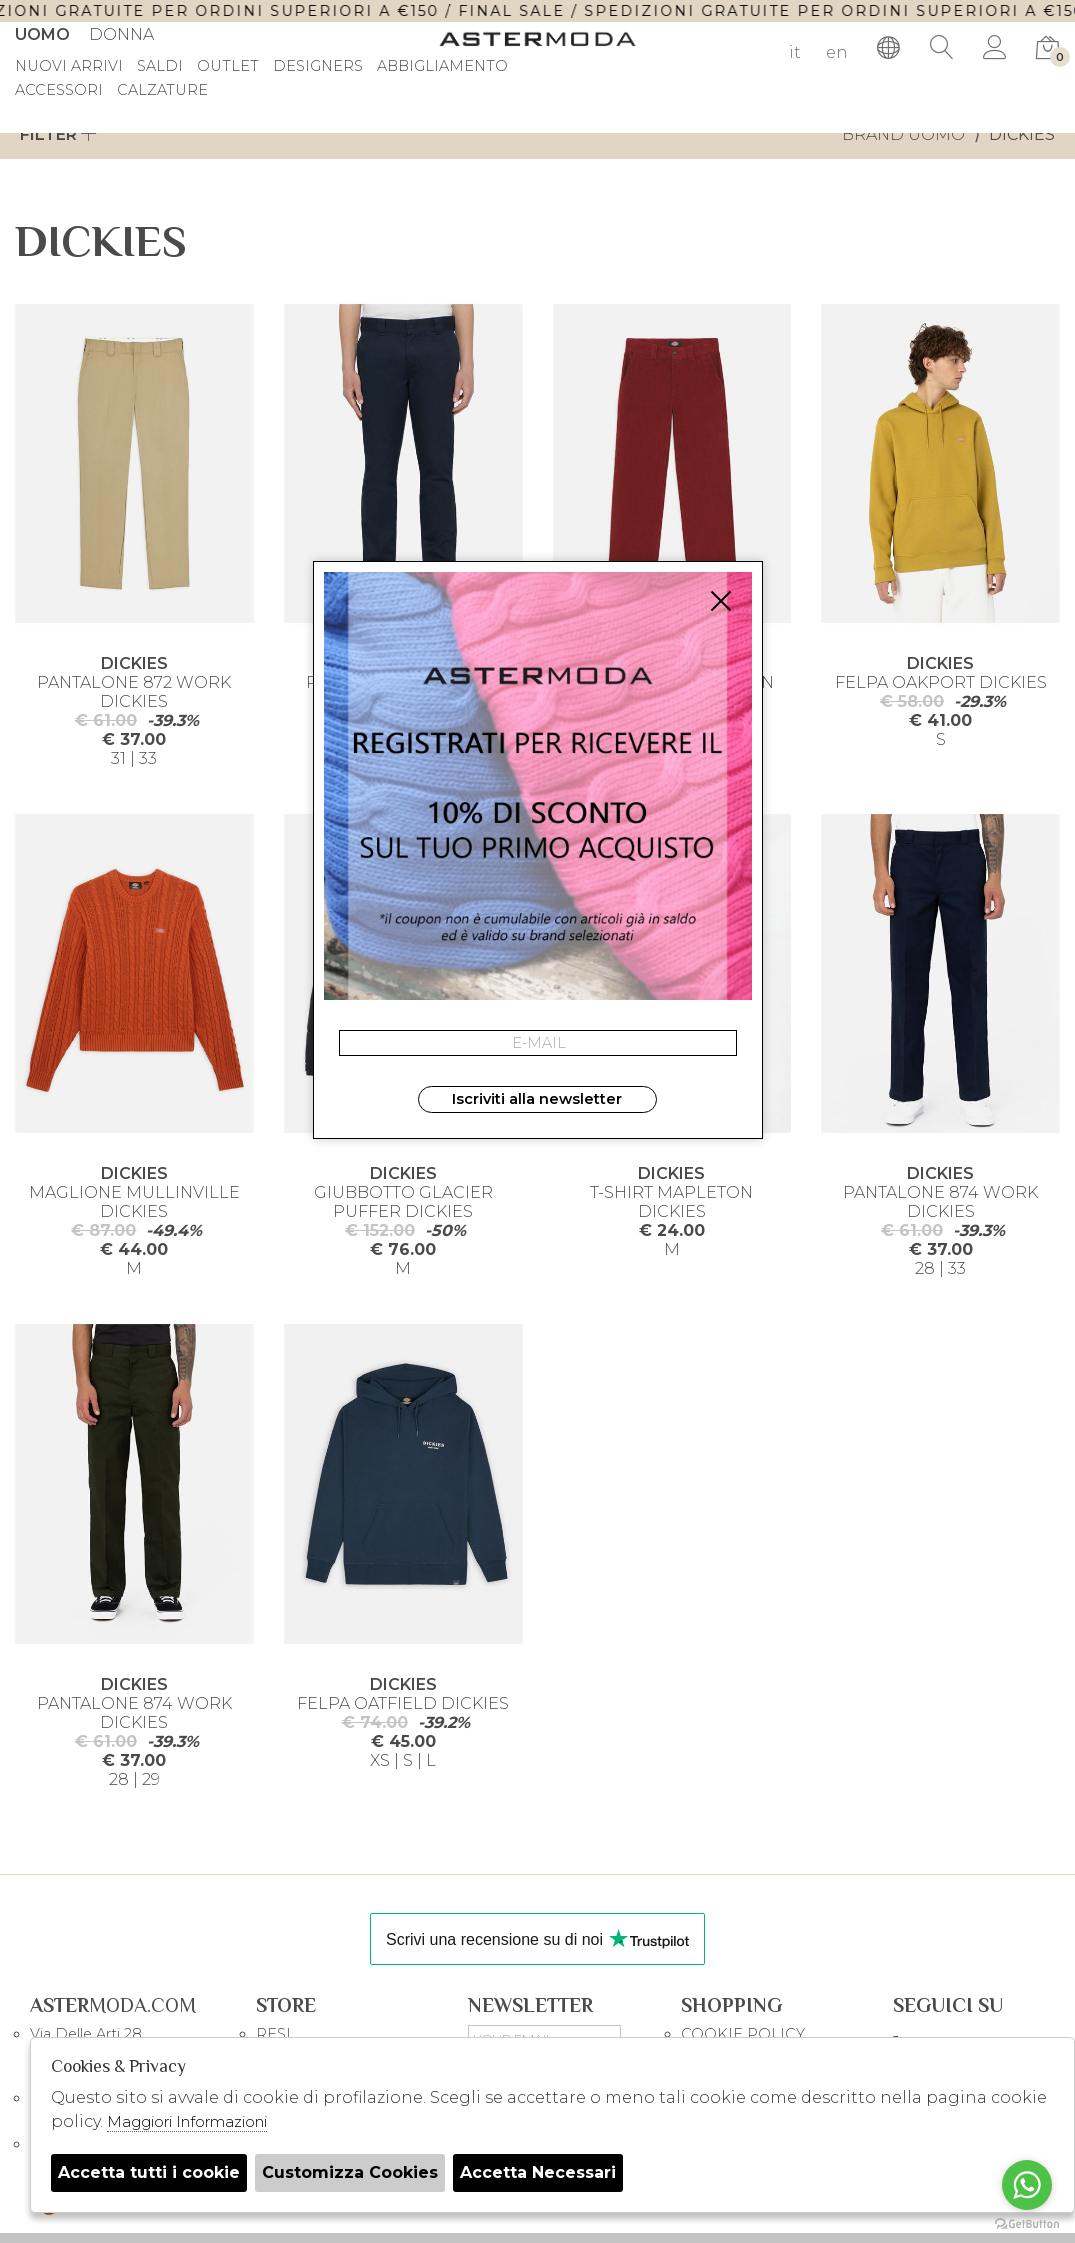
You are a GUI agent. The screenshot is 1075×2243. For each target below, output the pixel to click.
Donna (121, 34)
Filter (58, 134)
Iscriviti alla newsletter (537, 1099)
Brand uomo (903, 134)
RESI (273, 2034)
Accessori (59, 91)
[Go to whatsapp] (1027, 2185)
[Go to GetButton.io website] (1027, 2223)
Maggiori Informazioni (187, 2121)
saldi (160, 67)
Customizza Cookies (350, 2172)
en (837, 52)
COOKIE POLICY (743, 2034)
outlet (228, 67)
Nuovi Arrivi (69, 67)
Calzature (162, 91)
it (795, 52)
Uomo (42, 34)
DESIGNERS (318, 67)
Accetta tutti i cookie (149, 2172)
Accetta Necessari (538, 2172)
